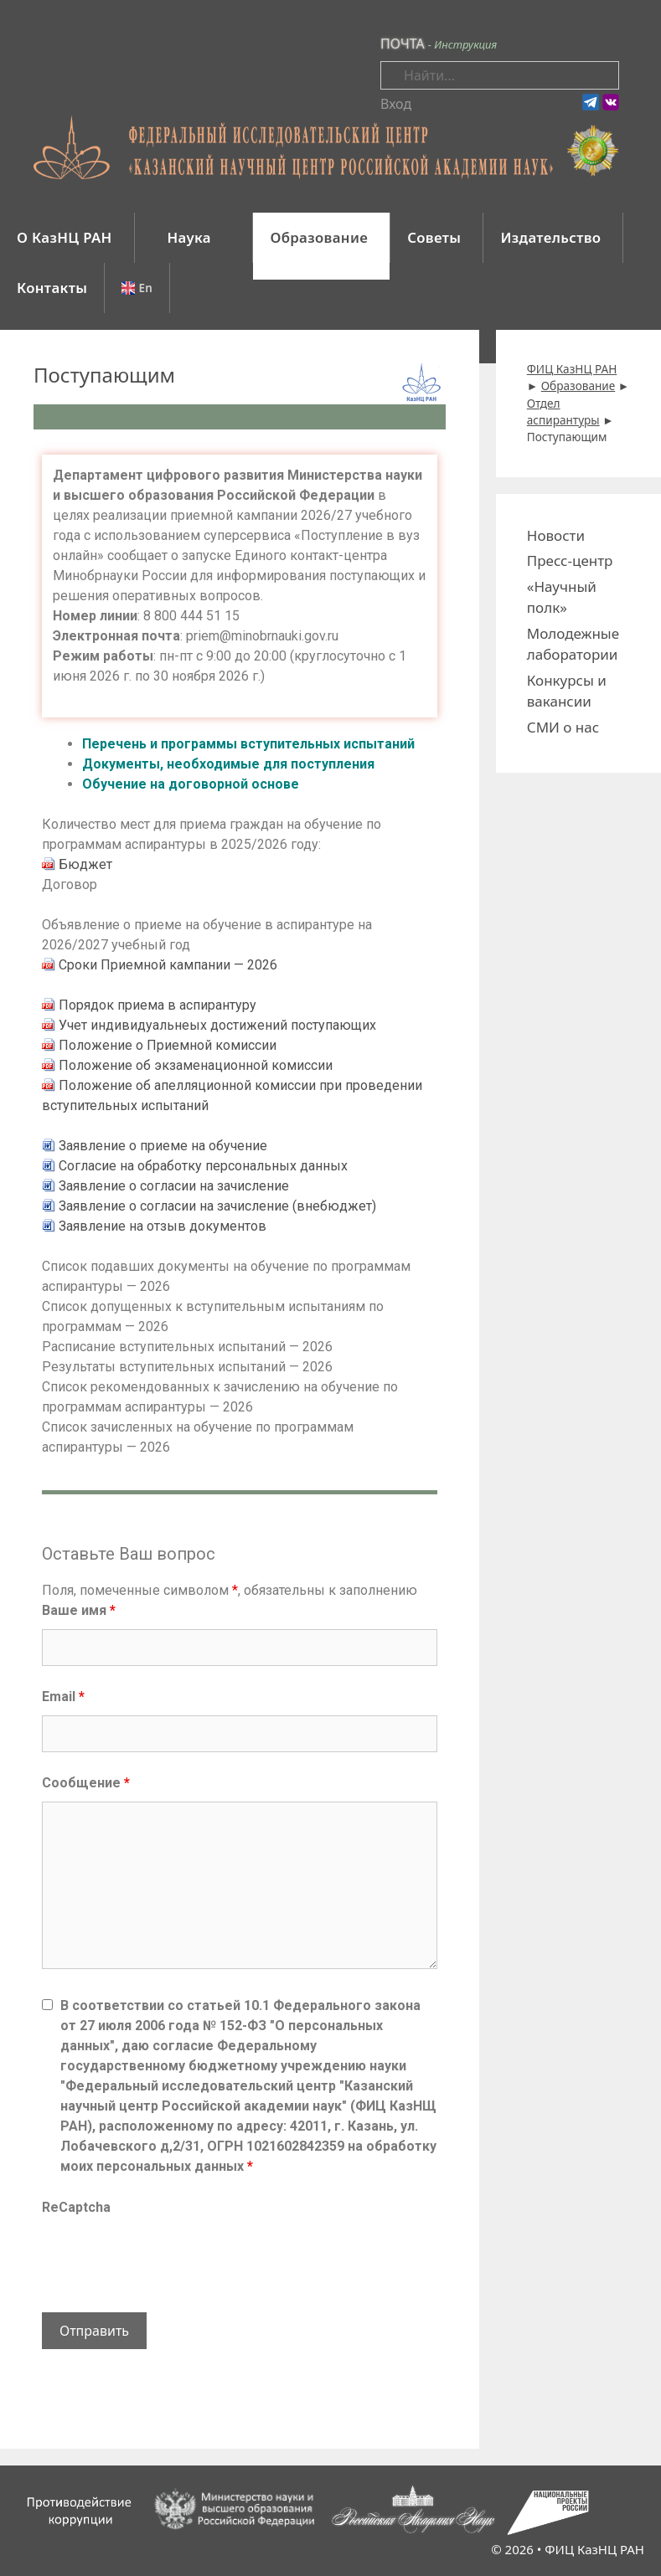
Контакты (52, 287)
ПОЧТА (402, 43)
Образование (319, 237)
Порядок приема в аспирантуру (157, 1005)
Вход (395, 104)
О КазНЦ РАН (64, 237)
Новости (556, 535)
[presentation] (169, 2258)
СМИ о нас (563, 727)
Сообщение (86, 1783)
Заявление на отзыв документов (162, 1226)
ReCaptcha (76, 2207)
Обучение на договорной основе (190, 784)
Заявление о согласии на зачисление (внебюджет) (217, 1206)
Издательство (550, 237)
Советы (434, 237)
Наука (191, 237)
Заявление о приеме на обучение (163, 1146)
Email (63, 1696)
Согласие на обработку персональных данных (203, 1166)
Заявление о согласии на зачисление (174, 1186)
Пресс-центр (570, 560)
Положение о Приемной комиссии (167, 1045)
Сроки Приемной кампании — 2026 (168, 965)
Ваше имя (79, 1610)
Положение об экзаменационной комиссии (196, 1065)
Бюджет (85, 864)
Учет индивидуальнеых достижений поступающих (217, 1025)
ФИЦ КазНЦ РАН (594, 2549)
